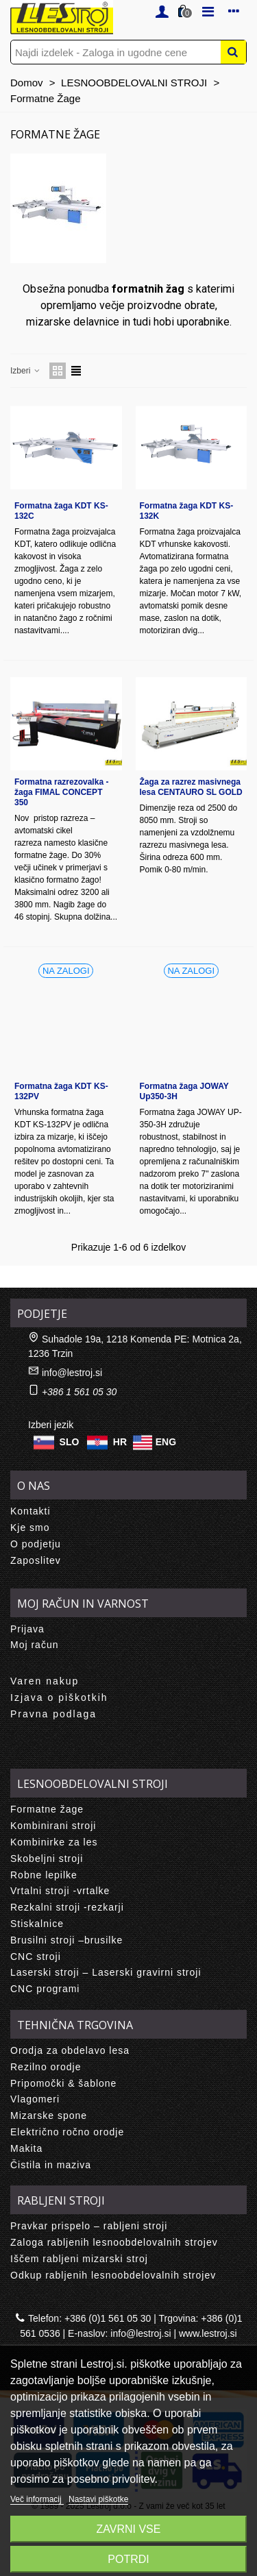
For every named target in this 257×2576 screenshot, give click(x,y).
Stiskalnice (37, 1923)
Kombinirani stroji (53, 1825)
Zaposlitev (35, 1560)
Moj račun (34, 1644)
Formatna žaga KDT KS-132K (187, 511)
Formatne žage (47, 1809)
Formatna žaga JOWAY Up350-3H (184, 1091)
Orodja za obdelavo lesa (70, 2050)
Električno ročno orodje (67, 2131)
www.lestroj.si (208, 2333)
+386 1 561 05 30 (79, 1391)
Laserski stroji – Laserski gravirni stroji (105, 1972)
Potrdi (128, 2559)
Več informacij (37, 2499)
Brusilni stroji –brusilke (66, 1940)
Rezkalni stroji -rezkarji (67, 1907)
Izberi (25, 371)
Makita (26, 2148)
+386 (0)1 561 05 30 (107, 2318)
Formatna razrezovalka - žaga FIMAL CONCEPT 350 (61, 792)
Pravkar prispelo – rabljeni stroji (88, 2225)
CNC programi (44, 1988)
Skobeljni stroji (46, 1858)
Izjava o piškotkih (59, 1697)
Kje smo (30, 1527)
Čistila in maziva (50, 2164)
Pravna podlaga (53, 1713)
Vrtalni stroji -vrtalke (60, 1890)
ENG (166, 1441)
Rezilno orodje (46, 2066)
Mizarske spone (48, 2115)
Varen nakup (44, 1681)
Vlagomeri (35, 2099)
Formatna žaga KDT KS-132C (61, 511)
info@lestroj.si (72, 1372)
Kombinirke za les (54, 1842)
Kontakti (30, 1511)
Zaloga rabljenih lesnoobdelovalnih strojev (114, 2242)
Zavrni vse (129, 2529)
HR (120, 1441)
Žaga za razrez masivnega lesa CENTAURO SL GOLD (191, 787)
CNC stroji (35, 1956)
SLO (69, 1441)
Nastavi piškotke (98, 2499)
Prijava (27, 1628)
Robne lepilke (43, 1874)
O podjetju (35, 1543)
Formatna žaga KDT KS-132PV (61, 1091)
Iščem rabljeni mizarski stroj (79, 2258)
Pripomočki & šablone (63, 2083)
